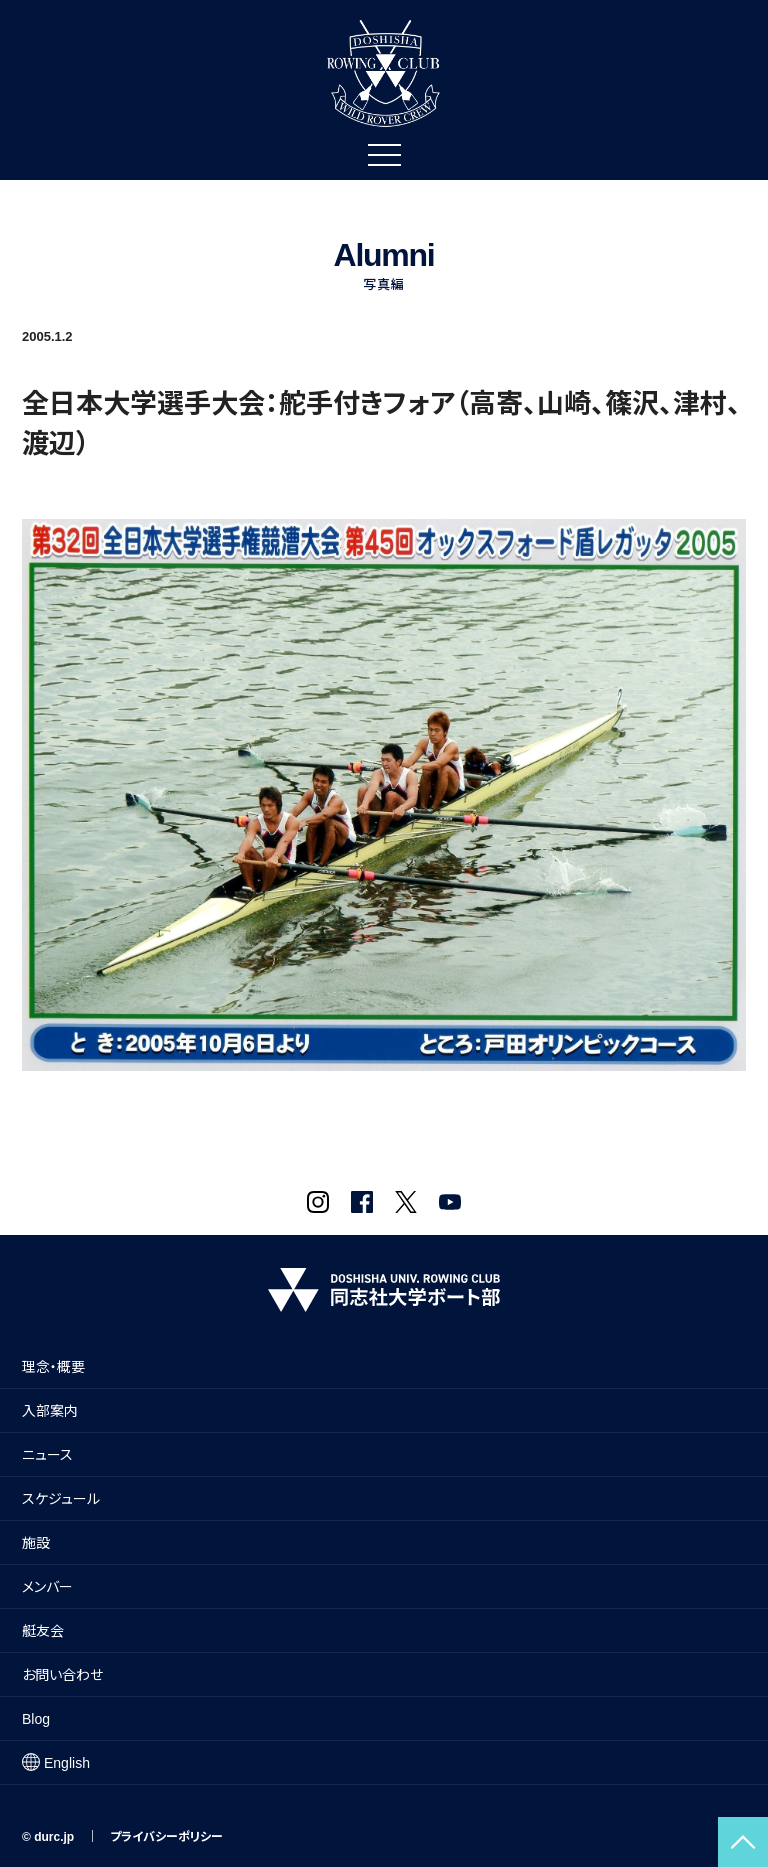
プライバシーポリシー (166, 1837)
